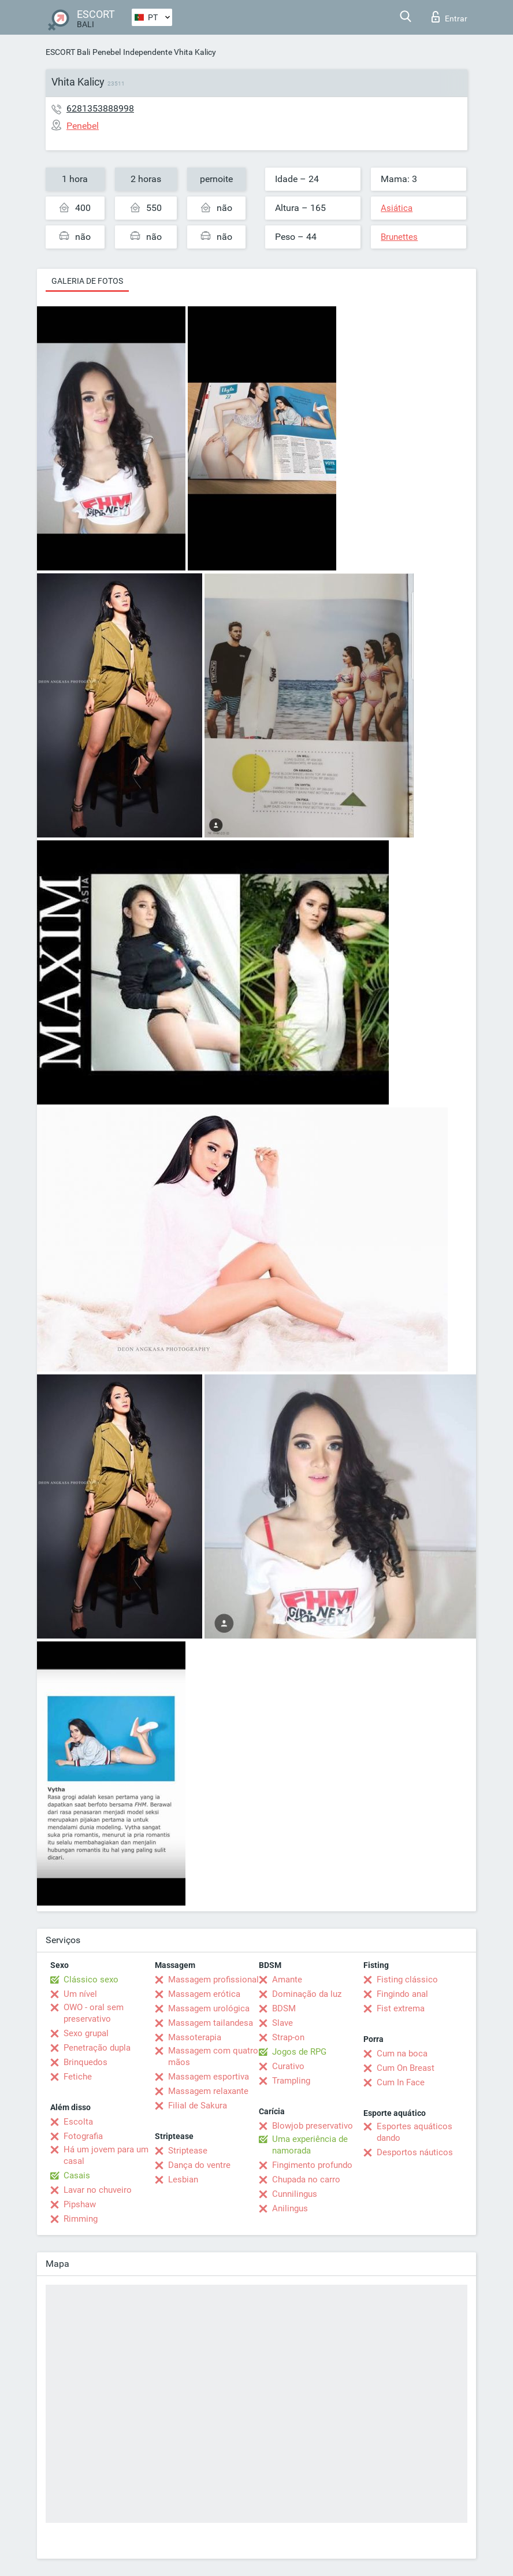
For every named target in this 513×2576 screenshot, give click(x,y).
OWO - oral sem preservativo (94, 2013)
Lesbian (183, 2179)
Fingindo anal (402, 1994)
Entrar (449, 16)
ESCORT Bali (68, 52)
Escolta (78, 2122)
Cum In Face (401, 2082)
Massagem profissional (213, 1979)
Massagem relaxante (208, 2091)
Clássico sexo (91, 1979)
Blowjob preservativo (312, 2126)
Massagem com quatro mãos (213, 2056)
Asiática (396, 208)
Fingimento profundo (312, 2165)
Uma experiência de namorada (310, 2145)
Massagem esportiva (208, 2076)
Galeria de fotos (87, 281)
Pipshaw (80, 2204)
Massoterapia (194, 2037)
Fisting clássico (407, 1979)
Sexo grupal (86, 2033)
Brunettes (399, 237)
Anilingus (290, 2208)
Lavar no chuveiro (98, 2190)
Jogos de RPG (299, 2052)
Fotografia (83, 2136)
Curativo (288, 2066)
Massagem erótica (204, 1994)
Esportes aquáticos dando (414, 2132)
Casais (77, 2175)
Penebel (106, 52)
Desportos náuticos (415, 2152)
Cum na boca (402, 2053)
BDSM (284, 2008)
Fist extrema (401, 2008)
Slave (282, 2023)
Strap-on (288, 2037)
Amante (287, 1979)
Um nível (80, 1994)
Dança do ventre (199, 2165)
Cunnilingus (294, 2194)
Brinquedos (85, 2062)
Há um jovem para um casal (106, 2155)
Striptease (187, 2150)
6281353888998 (100, 108)
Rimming (81, 2219)
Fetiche (78, 2076)
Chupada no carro (306, 2179)
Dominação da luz (306, 1994)
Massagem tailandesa (210, 2023)
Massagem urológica (209, 2008)
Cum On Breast (405, 2068)
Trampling (291, 2080)
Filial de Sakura (197, 2105)
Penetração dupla (97, 2048)
